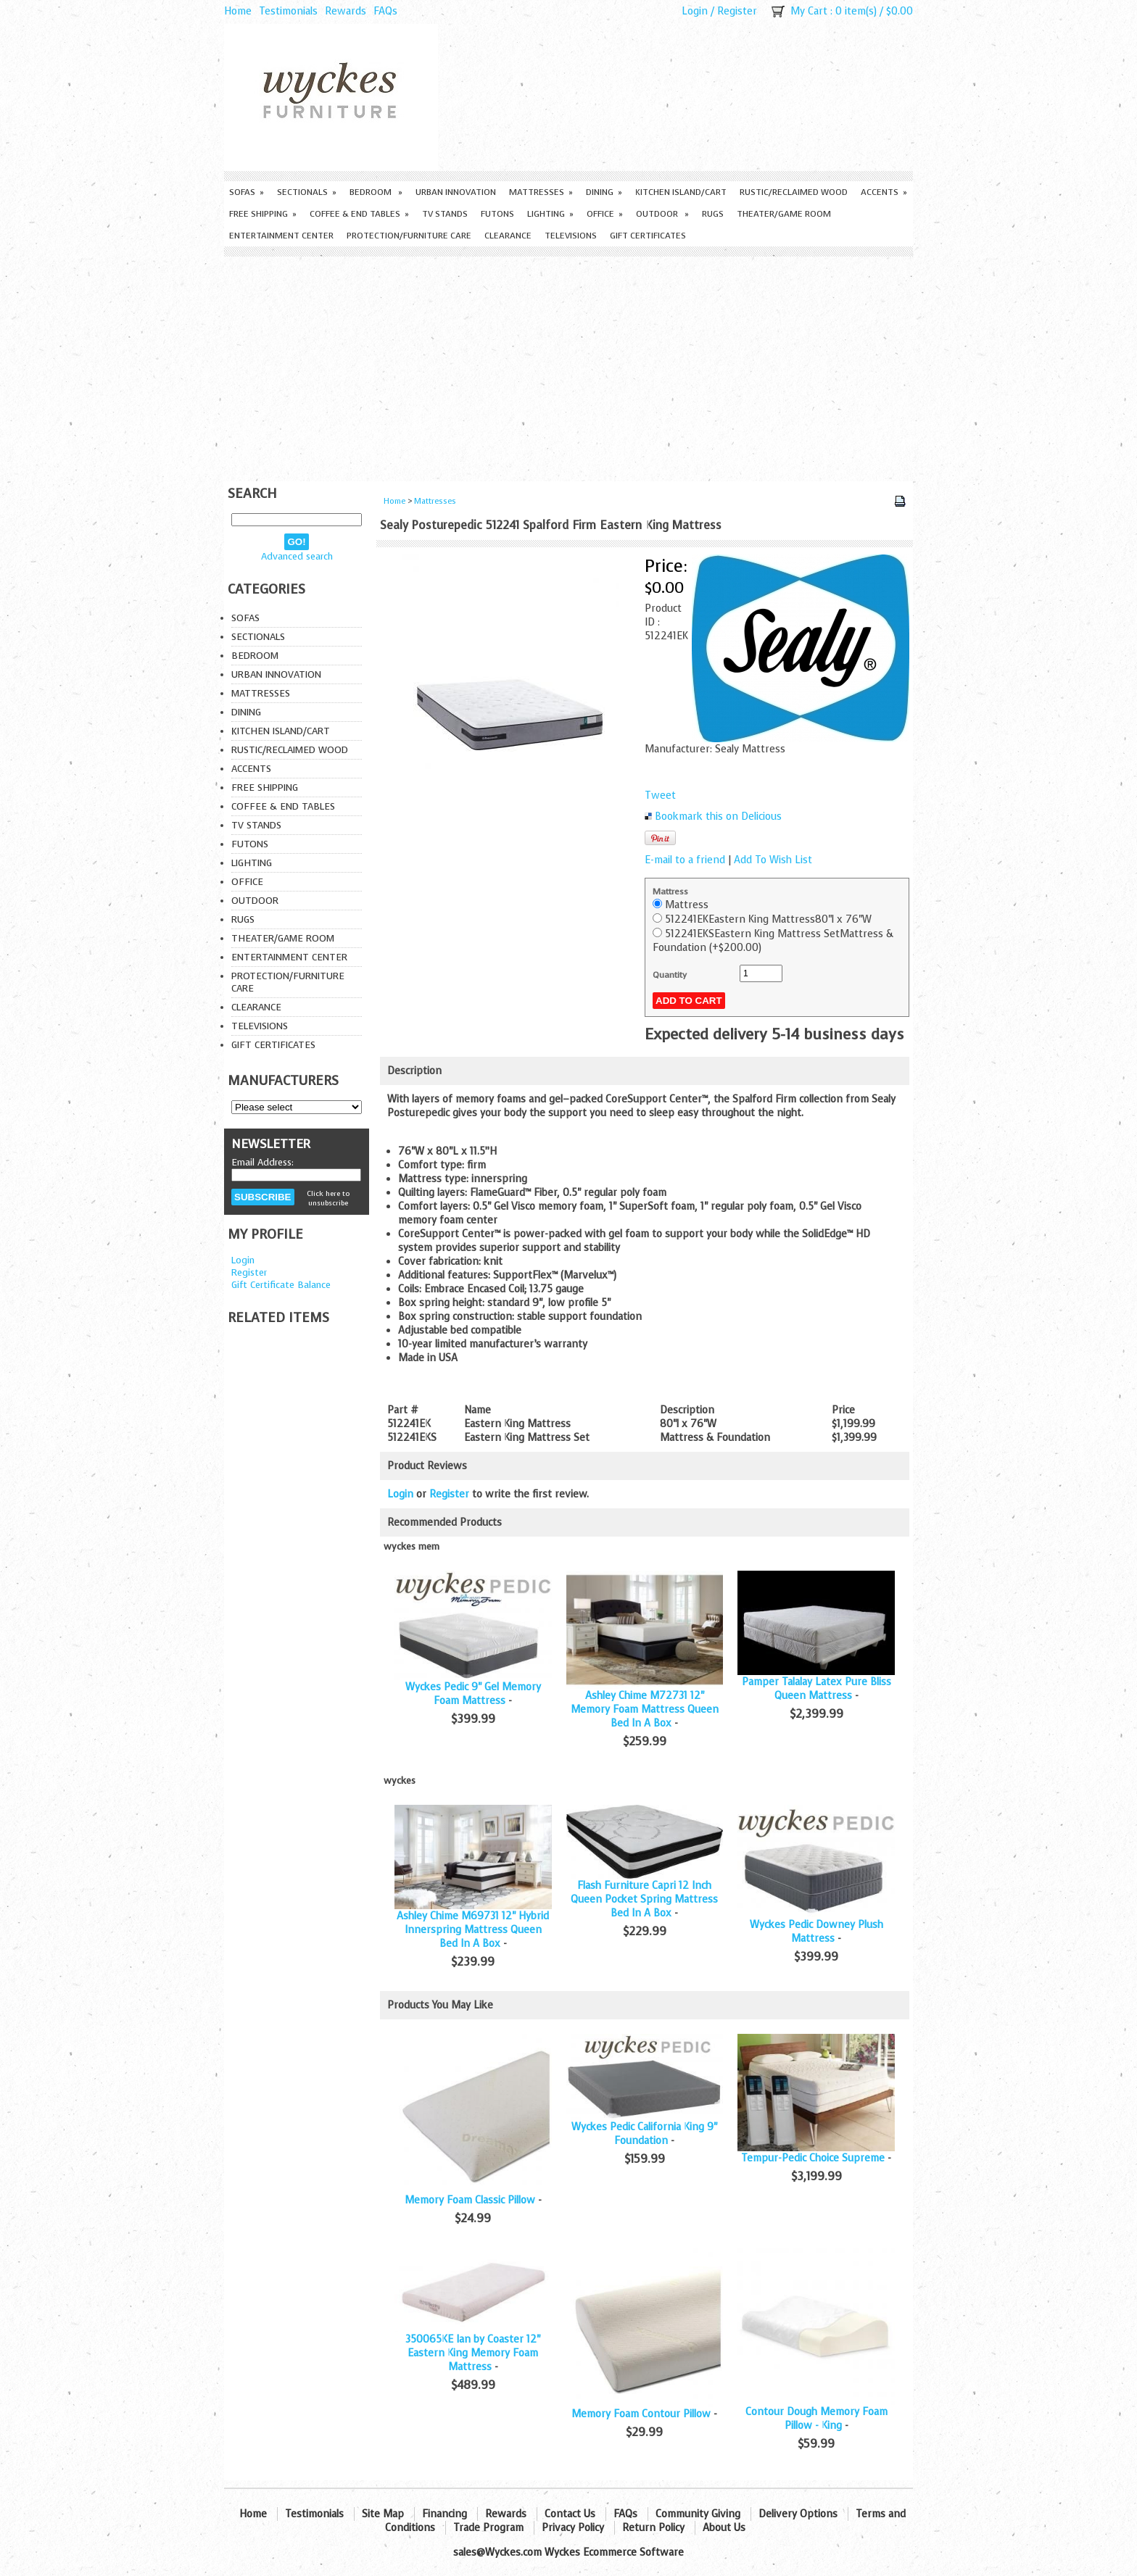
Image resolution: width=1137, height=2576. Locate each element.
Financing (444, 2514)
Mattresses (541, 192)
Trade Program (488, 2528)
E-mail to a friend (685, 860)
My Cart (808, 11)
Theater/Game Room (784, 214)
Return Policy (653, 2528)
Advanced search (297, 556)
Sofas (246, 192)
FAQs (385, 11)
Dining (604, 192)
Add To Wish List (773, 860)
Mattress (670, 891)
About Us (724, 2528)
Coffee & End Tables (359, 214)
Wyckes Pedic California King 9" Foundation (644, 2134)
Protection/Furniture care (409, 235)
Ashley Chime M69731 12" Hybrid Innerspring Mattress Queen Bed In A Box (473, 1929)
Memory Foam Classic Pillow (470, 2200)
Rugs (713, 214)
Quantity (670, 975)
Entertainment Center (281, 235)
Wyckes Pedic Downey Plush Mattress (816, 1931)
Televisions (571, 235)
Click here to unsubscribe (328, 1198)
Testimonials (288, 11)
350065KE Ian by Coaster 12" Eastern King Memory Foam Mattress (472, 2353)
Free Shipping (263, 214)
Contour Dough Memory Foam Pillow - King (816, 2418)
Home (238, 11)
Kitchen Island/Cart (681, 192)
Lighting (550, 214)
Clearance (508, 235)
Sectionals (306, 192)
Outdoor (662, 214)
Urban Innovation (455, 192)
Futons (497, 214)
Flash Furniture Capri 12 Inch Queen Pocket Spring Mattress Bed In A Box (644, 1899)
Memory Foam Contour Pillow (641, 2414)
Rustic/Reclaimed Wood (794, 192)
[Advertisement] (568, 365)
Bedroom (376, 192)
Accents (884, 192)
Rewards (345, 11)
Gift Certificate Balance (281, 1285)
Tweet (660, 795)
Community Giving (698, 2514)
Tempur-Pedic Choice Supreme (813, 2158)
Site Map (383, 2514)
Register (737, 11)
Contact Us (570, 2514)
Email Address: (262, 1162)
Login (695, 11)
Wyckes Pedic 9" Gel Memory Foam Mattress (473, 1694)
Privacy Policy (573, 2528)
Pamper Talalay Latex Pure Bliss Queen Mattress (816, 1689)
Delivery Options (798, 2514)
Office (605, 214)
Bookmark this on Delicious (718, 816)
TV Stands (445, 214)
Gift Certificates (648, 235)
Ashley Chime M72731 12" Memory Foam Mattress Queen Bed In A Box (645, 1709)
